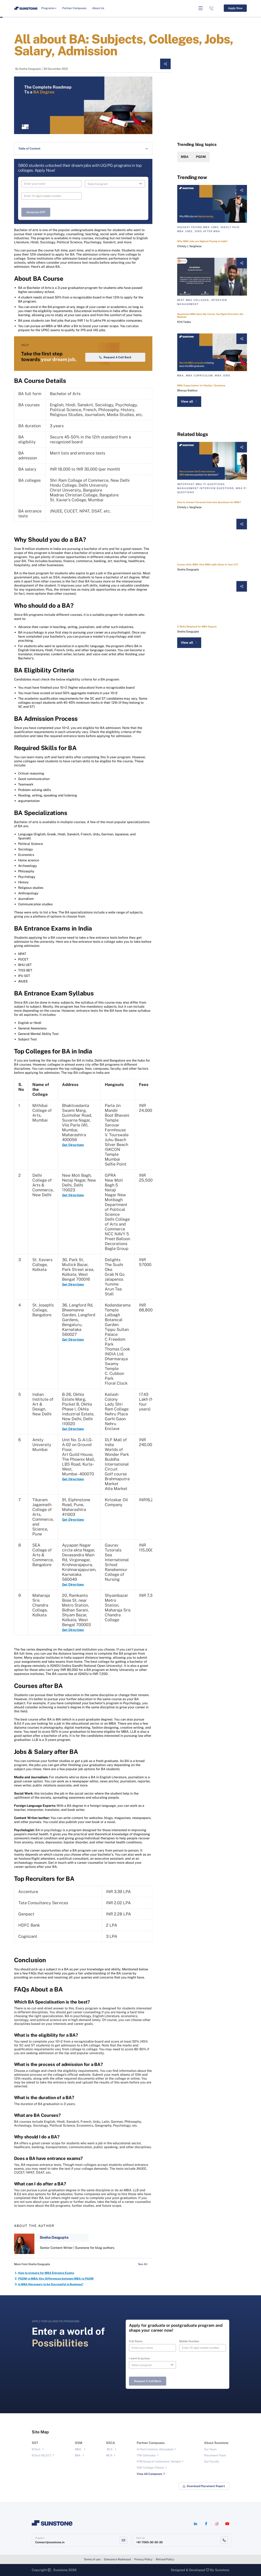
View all (189, 401)
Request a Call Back (115, 357)
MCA (109, 2455)
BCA (110, 2449)
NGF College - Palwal (150, 2467)
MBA (185, 157)
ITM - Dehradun (146, 2455)
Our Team (210, 2449)
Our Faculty (211, 2461)
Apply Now (235, 8)
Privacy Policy (143, 2559)
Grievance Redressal (117, 2559)
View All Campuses (149, 2473)
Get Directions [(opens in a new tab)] (73, 1145)
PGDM (201, 157)
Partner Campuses (74, 8)
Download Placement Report (204, 2486)
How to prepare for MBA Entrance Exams (46, 2272)
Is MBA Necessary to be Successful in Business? (50, 2284)
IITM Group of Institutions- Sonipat (159, 2461)
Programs (49, 8)
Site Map (40, 2432)
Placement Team (215, 2455)
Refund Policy (165, 2559)
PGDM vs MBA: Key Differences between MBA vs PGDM (56, 2278)
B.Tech (36, 2449)
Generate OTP (35, 212)
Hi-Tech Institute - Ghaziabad (155, 2449)
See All (145, 2264)
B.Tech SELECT (42, 2455)
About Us (98, 8)
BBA (78, 2455)
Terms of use (92, 2559)
